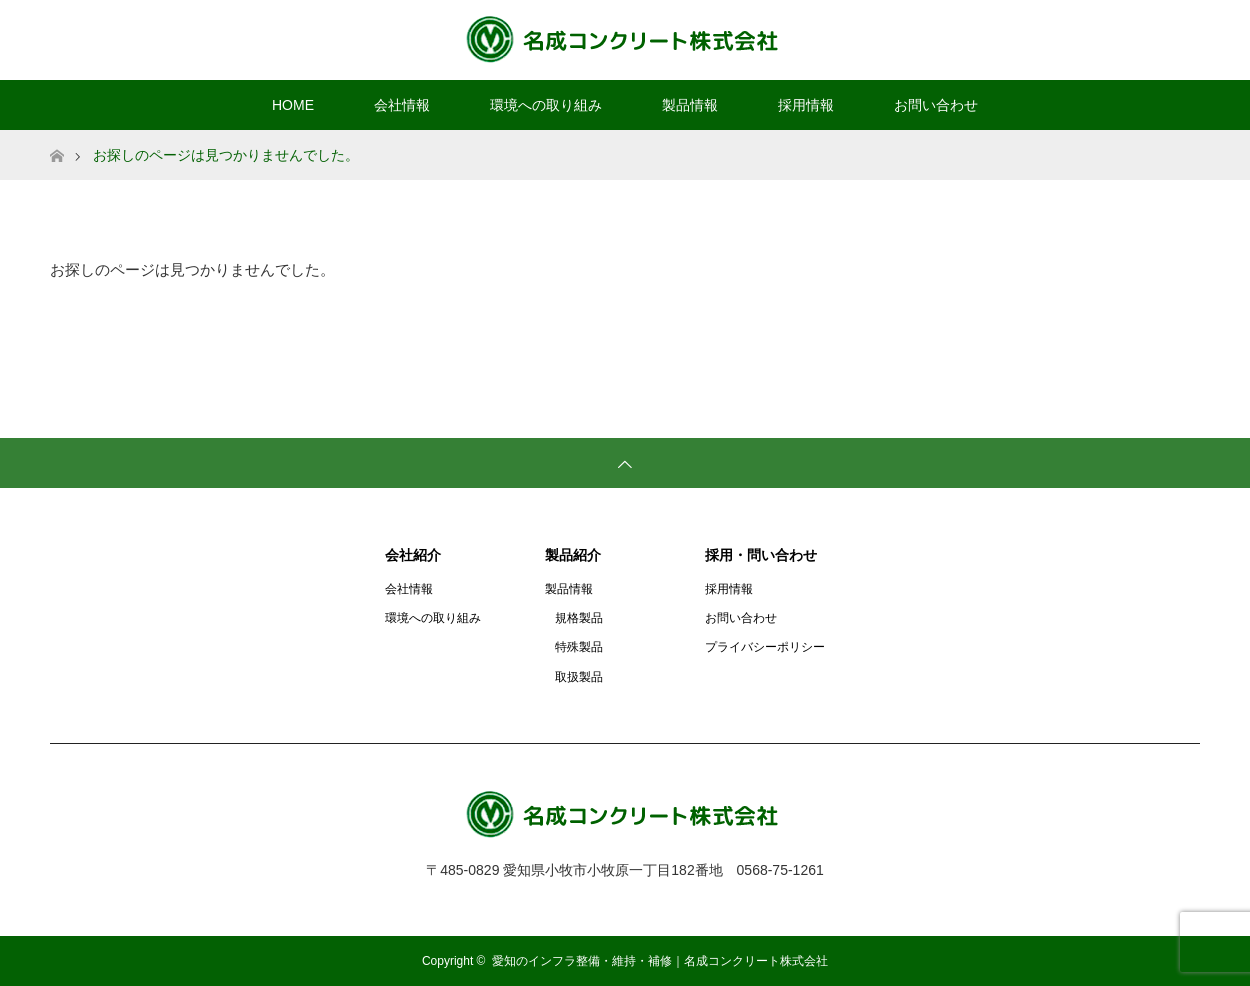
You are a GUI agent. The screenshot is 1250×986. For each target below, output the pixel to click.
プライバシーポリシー (765, 647)
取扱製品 (579, 677)
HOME (293, 105)
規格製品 (579, 618)
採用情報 (806, 105)
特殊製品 (579, 647)
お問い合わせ (936, 105)
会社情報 (402, 105)
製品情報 (690, 105)
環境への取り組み (546, 105)
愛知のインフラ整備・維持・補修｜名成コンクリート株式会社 (660, 961)
